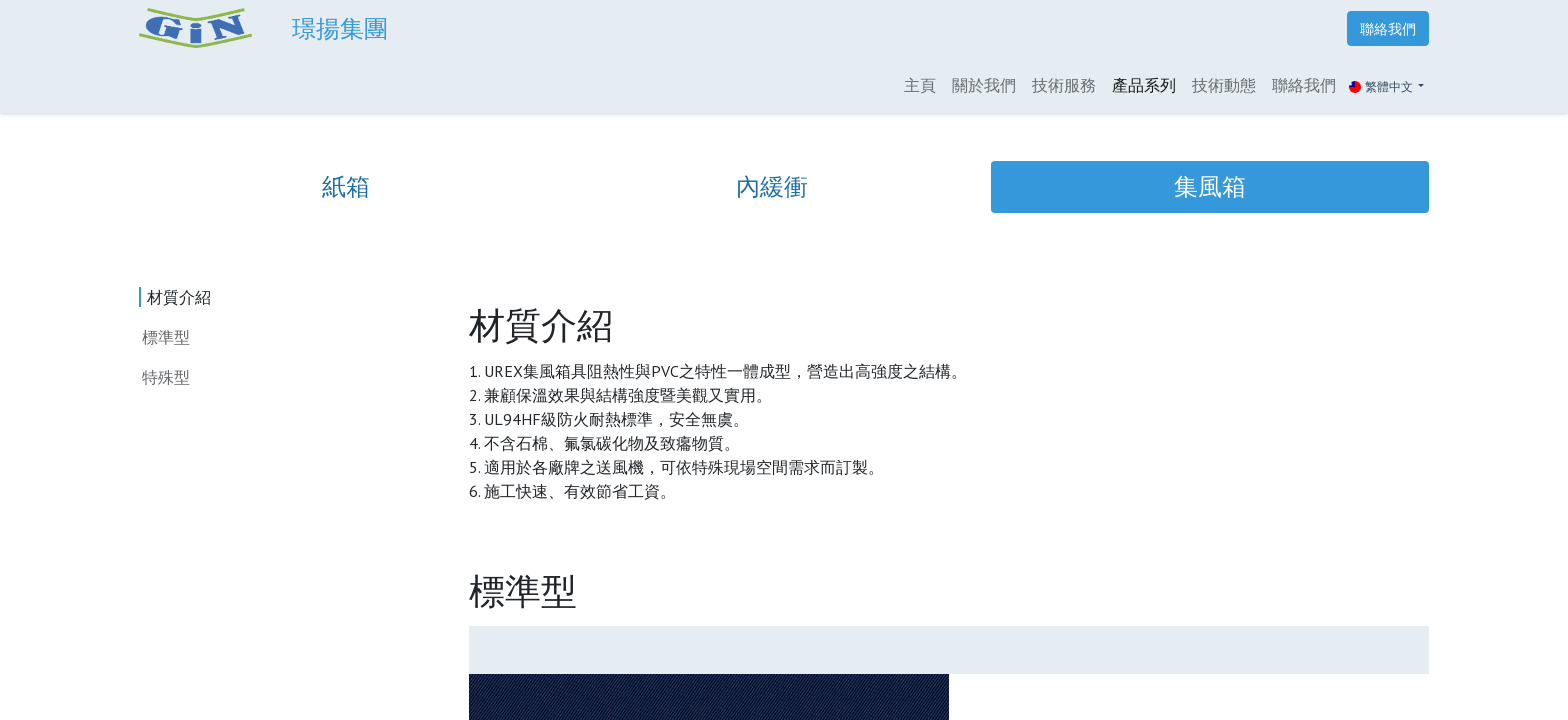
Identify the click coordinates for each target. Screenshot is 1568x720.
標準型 (166, 337)
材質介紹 (174, 297)
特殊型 (171, 376)
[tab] (346, 187)
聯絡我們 (1388, 28)
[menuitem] (920, 85)
